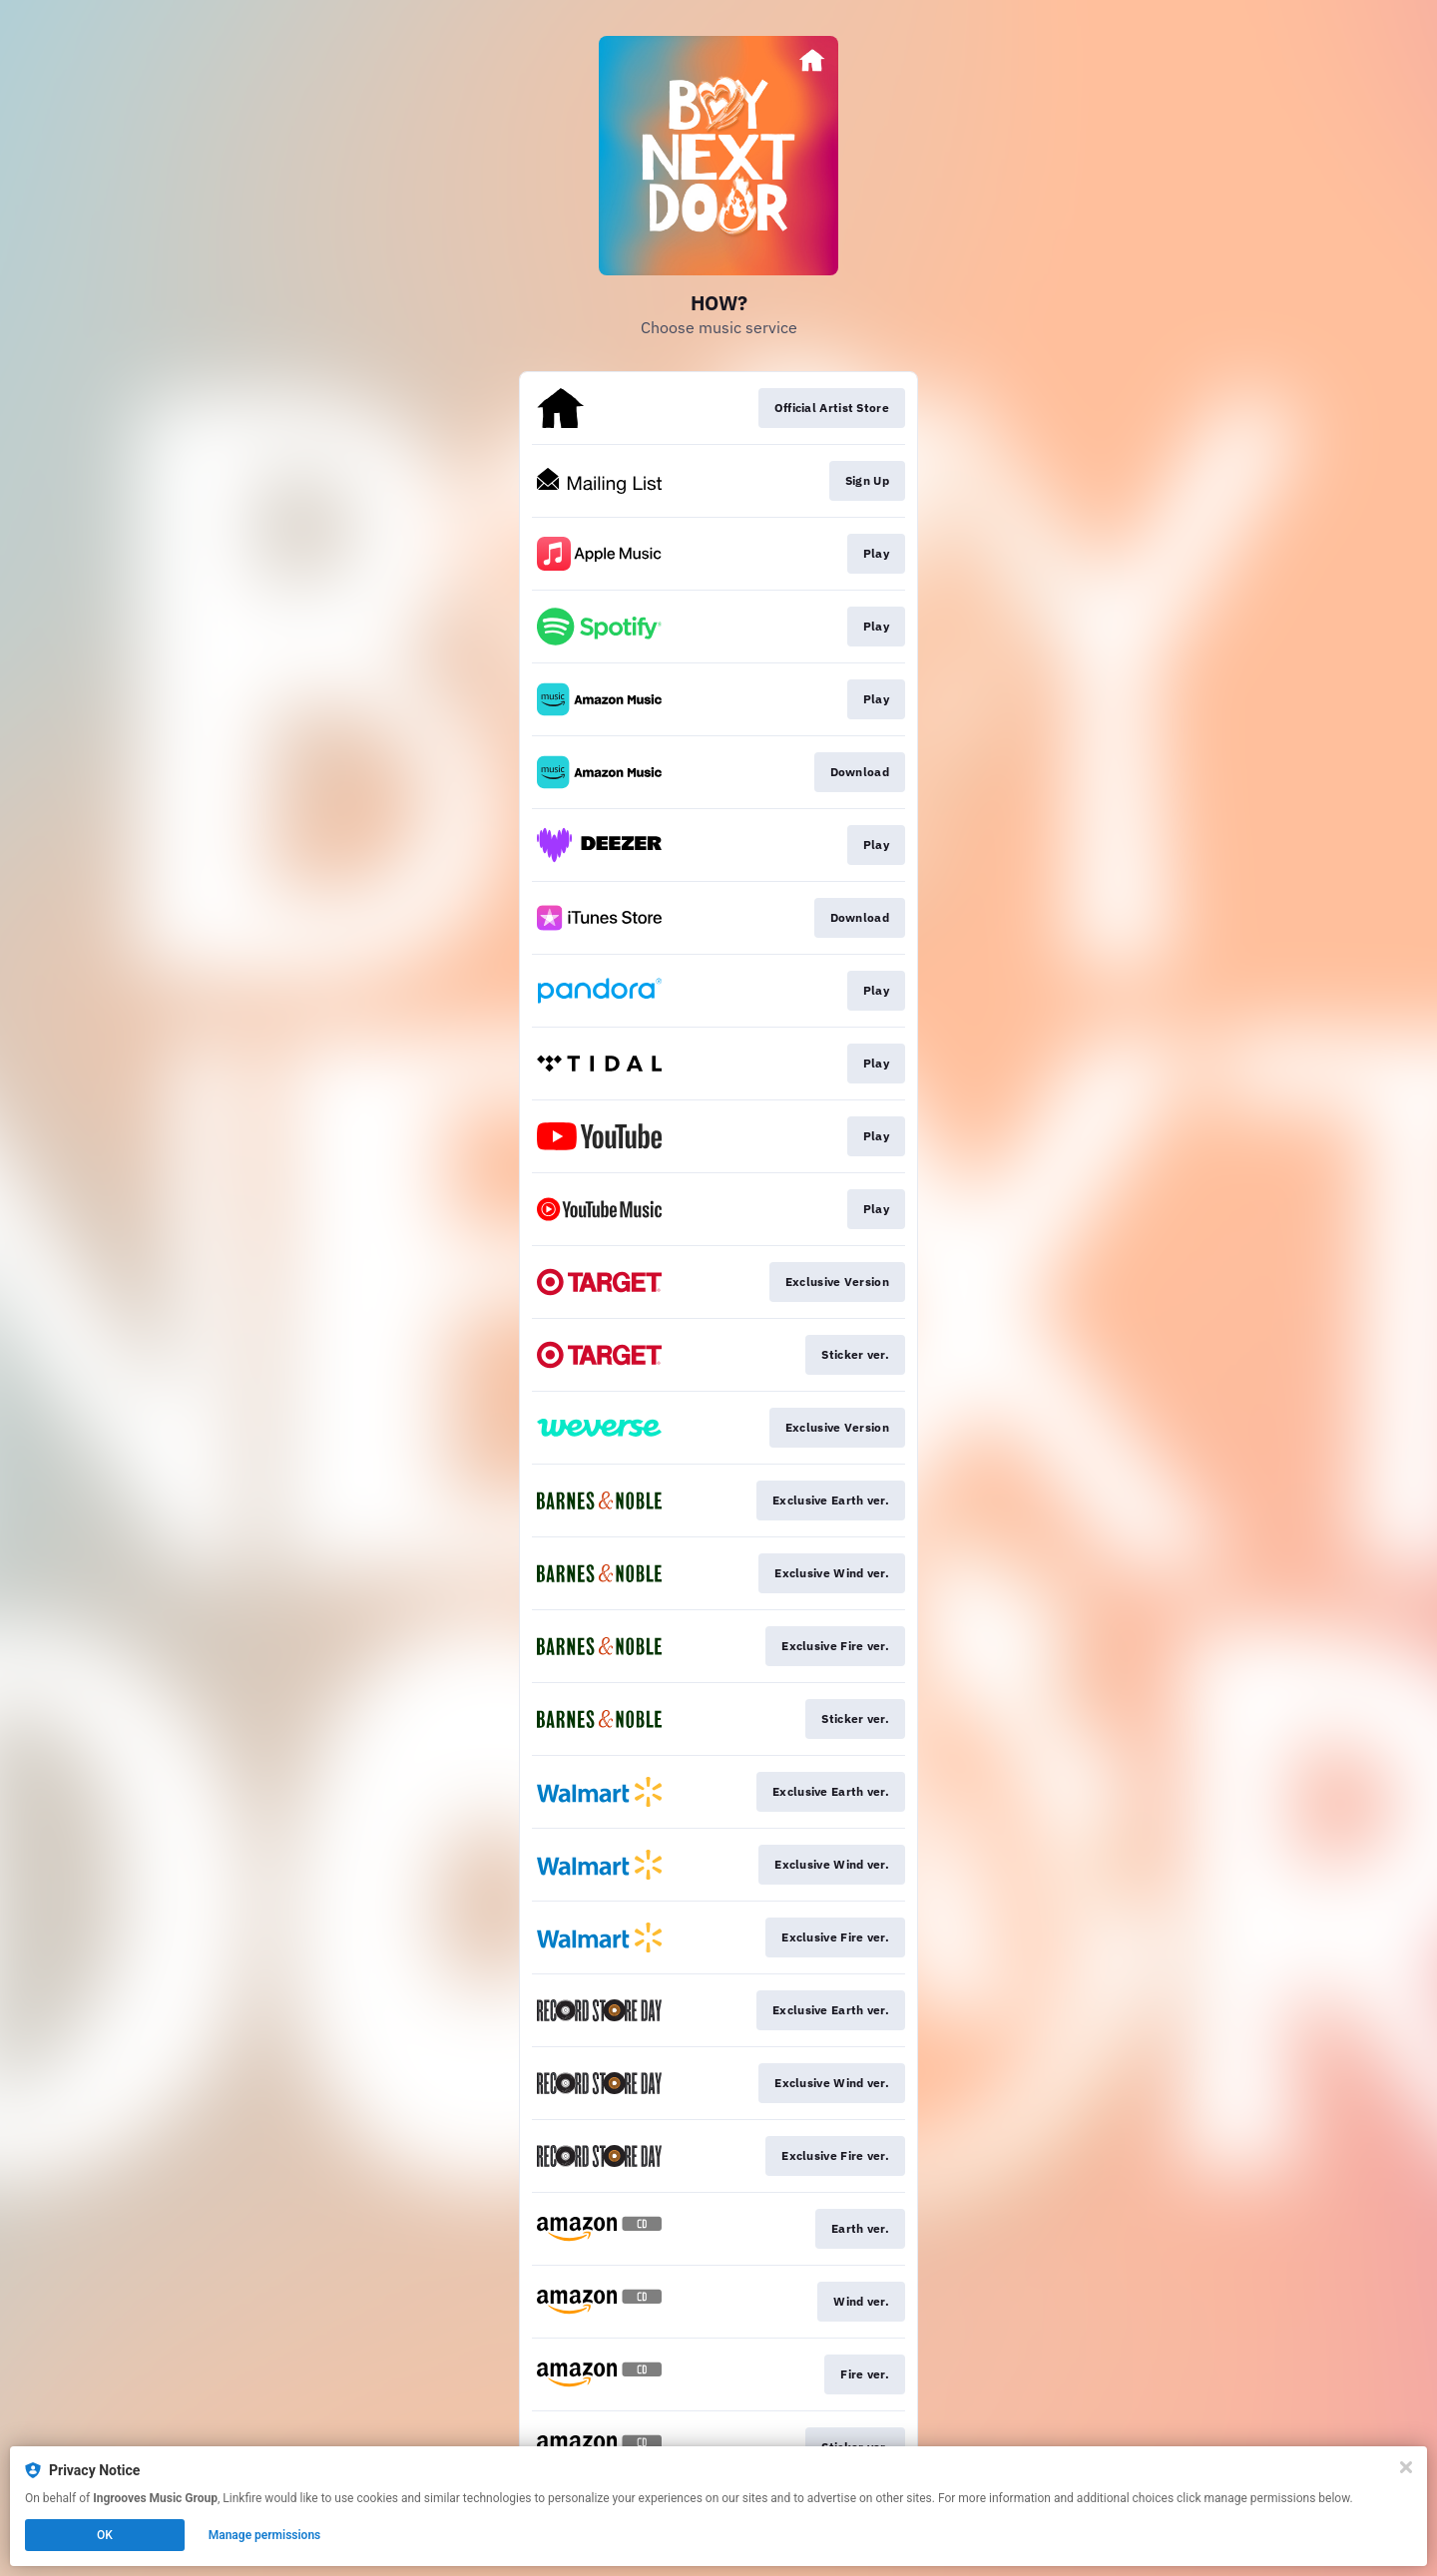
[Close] (1406, 2467)
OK (105, 2535)
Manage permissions (265, 2535)
